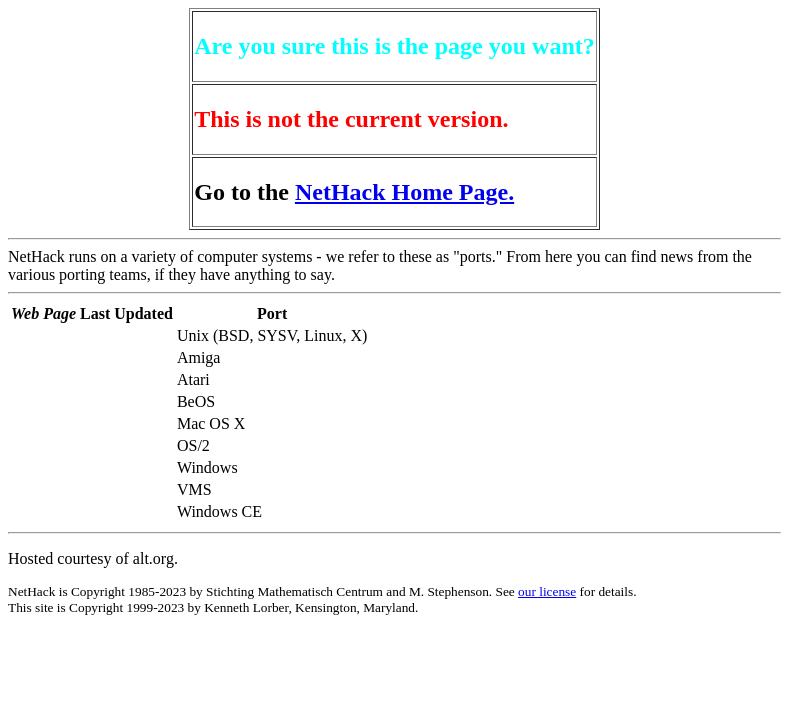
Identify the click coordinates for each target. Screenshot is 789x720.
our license (547, 591)
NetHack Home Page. (404, 192)
